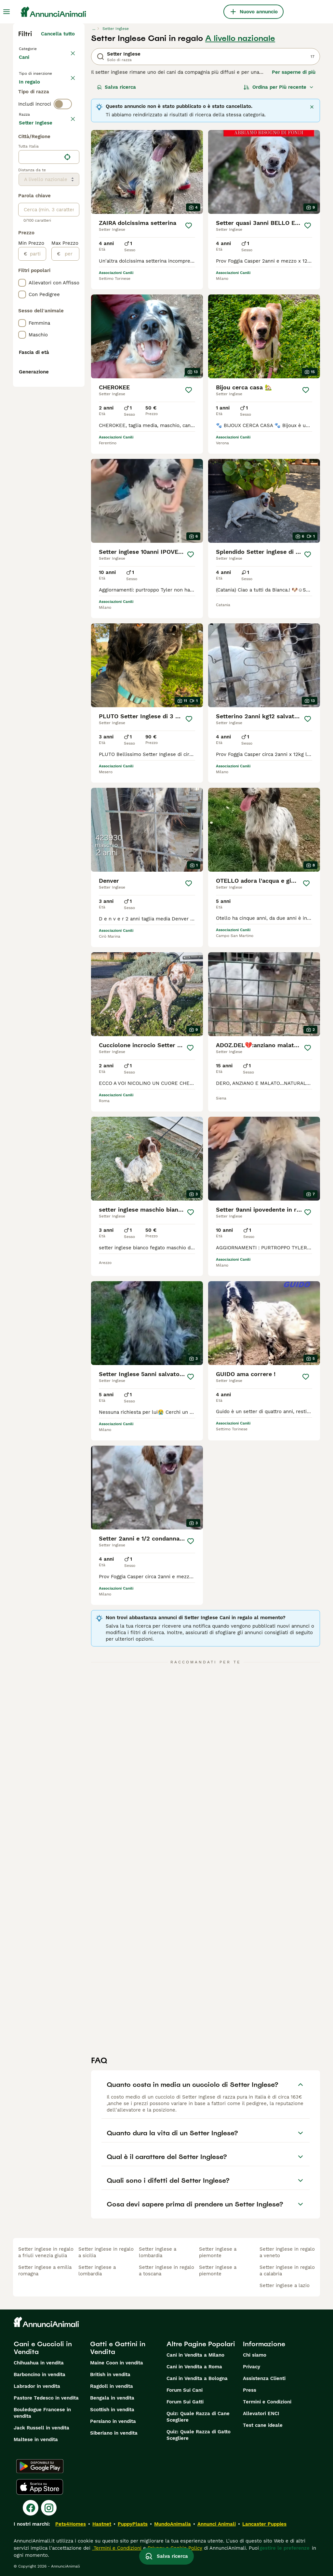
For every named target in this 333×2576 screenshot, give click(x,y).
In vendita (36, 94)
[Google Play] (39, 2466)
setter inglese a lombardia (97, 2270)
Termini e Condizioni (267, 2402)
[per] (69, 444)
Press (249, 2390)
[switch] (63, 149)
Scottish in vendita (112, 2410)
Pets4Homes (70, 2524)
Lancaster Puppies (264, 2524)
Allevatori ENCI (261, 2413)
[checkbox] (22, 193)
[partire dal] (36, 444)
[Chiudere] (312, 107)
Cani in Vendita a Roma (194, 2367)
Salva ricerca (116, 87)
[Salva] (188, 225)
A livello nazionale (240, 38)
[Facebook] (30, 2508)
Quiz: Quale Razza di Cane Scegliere (198, 2417)
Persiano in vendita (113, 2421)
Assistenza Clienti (264, 2378)
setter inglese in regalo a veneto (287, 2252)
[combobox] (40, 347)
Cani (25, 64)
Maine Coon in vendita (116, 2363)
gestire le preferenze (285, 2548)
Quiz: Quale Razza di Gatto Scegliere (198, 2435)
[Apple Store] (40, 2487)
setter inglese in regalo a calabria (287, 2270)
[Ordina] (278, 87)
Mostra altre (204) (52, 312)
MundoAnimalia (172, 2524)
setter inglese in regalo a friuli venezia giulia (45, 2252)
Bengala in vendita (112, 2398)
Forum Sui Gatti (185, 2402)
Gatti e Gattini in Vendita (117, 2348)
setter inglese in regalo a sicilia (106, 2252)
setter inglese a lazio (285, 2285)
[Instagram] (49, 2508)
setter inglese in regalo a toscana (166, 2270)
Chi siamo (254, 2355)
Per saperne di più (293, 72)
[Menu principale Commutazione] (6, 11)
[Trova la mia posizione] (67, 347)
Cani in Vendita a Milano (195, 2355)
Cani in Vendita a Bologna (197, 2378)
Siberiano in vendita (114, 2433)
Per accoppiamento (47, 125)
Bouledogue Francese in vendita (42, 2413)
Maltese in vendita (36, 2439)
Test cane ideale (263, 2425)
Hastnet (101, 2524)
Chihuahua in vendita (39, 2363)
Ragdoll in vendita (111, 2386)
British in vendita (110, 2374)
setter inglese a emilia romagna (45, 2270)
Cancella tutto (58, 34)
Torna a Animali (39, 48)
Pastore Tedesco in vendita (46, 2398)
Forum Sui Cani (184, 2390)
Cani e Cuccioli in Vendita (43, 2348)
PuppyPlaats (133, 2524)
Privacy (251, 2367)
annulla (66, 163)
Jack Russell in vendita (41, 2428)
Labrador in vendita (37, 2386)
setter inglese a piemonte (217, 2252)
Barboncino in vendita (39, 2374)
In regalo (34, 109)
